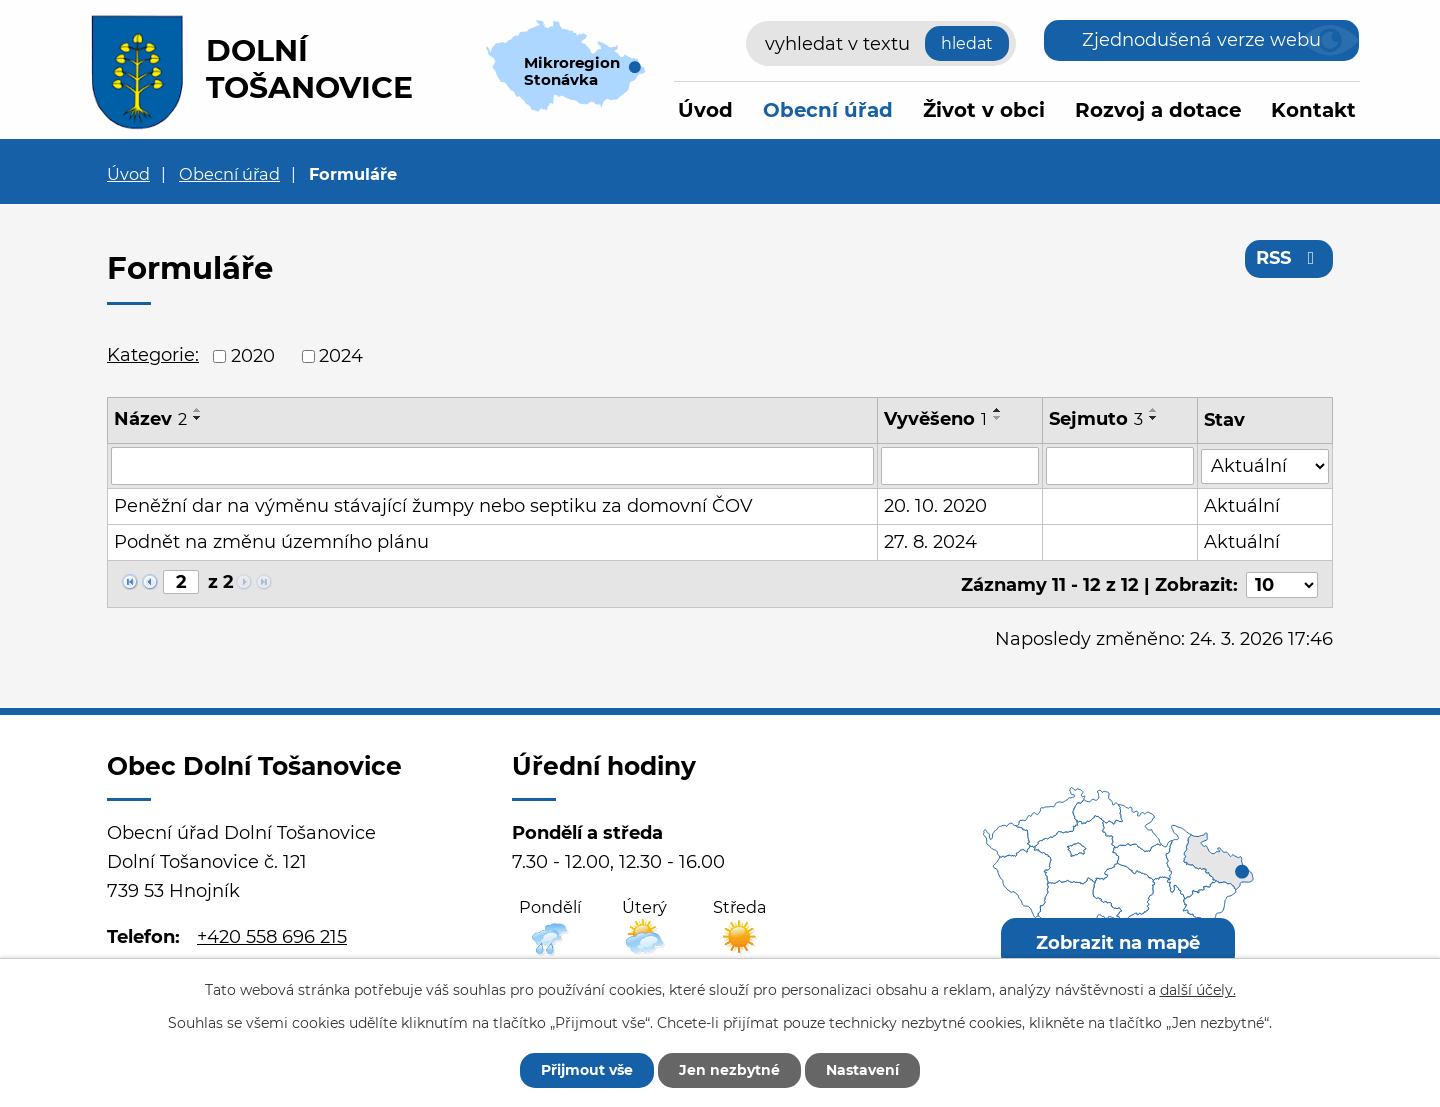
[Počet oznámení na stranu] (1282, 583)
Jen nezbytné (729, 1070)
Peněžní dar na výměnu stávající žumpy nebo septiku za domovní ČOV (433, 506)
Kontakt (1313, 110)
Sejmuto (1097, 419)
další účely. (1198, 990)
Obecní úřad (828, 110)
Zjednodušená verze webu (1201, 40)
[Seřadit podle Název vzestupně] (198, 410)
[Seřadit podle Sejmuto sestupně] (1155, 418)
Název (150, 419)
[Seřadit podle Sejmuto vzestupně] (1155, 410)
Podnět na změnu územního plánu (271, 542)
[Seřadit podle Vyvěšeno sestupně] (998, 418)
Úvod (705, 110)
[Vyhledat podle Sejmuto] (1121, 466)
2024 (341, 356)
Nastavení (862, 1070)
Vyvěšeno (935, 419)
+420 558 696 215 (272, 935)
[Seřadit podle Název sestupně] (198, 418)
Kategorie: (153, 355)
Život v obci (984, 110)
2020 (253, 356)
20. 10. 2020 (935, 506)
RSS (1289, 258)
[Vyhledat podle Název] (492, 466)
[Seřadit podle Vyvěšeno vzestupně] (998, 410)
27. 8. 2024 (930, 542)
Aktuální (1242, 506)
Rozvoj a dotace (1158, 110)
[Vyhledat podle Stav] (1265, 464)
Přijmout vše (587, 1070)
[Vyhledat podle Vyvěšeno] (960, 466)
